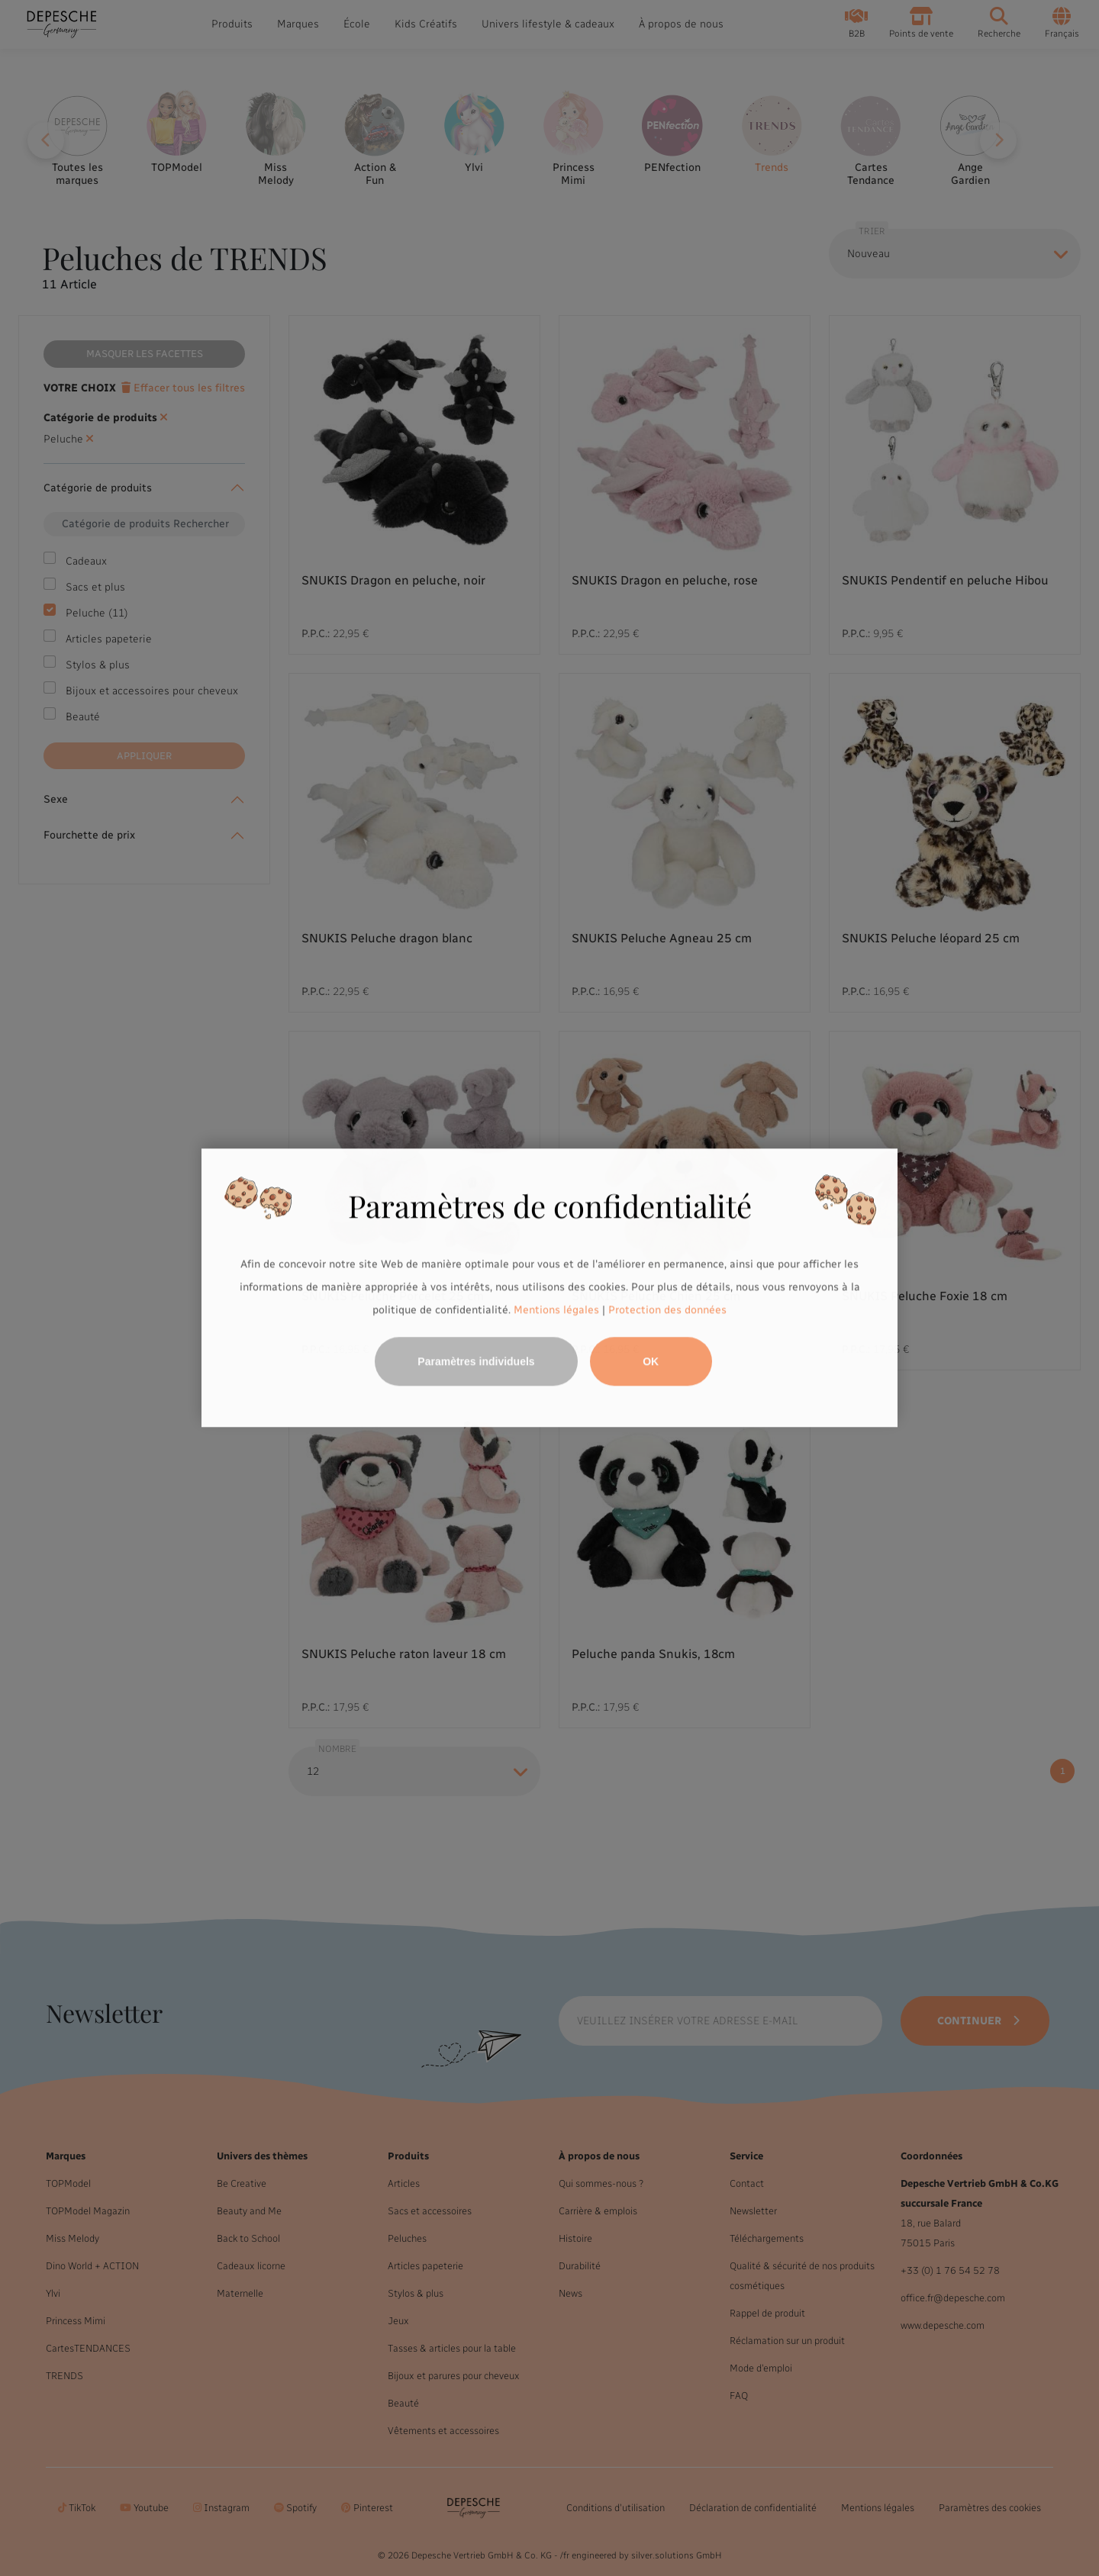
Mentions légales (556, 1309)
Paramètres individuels (475, 1362)
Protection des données (667, 1309)
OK (651, 1362)
